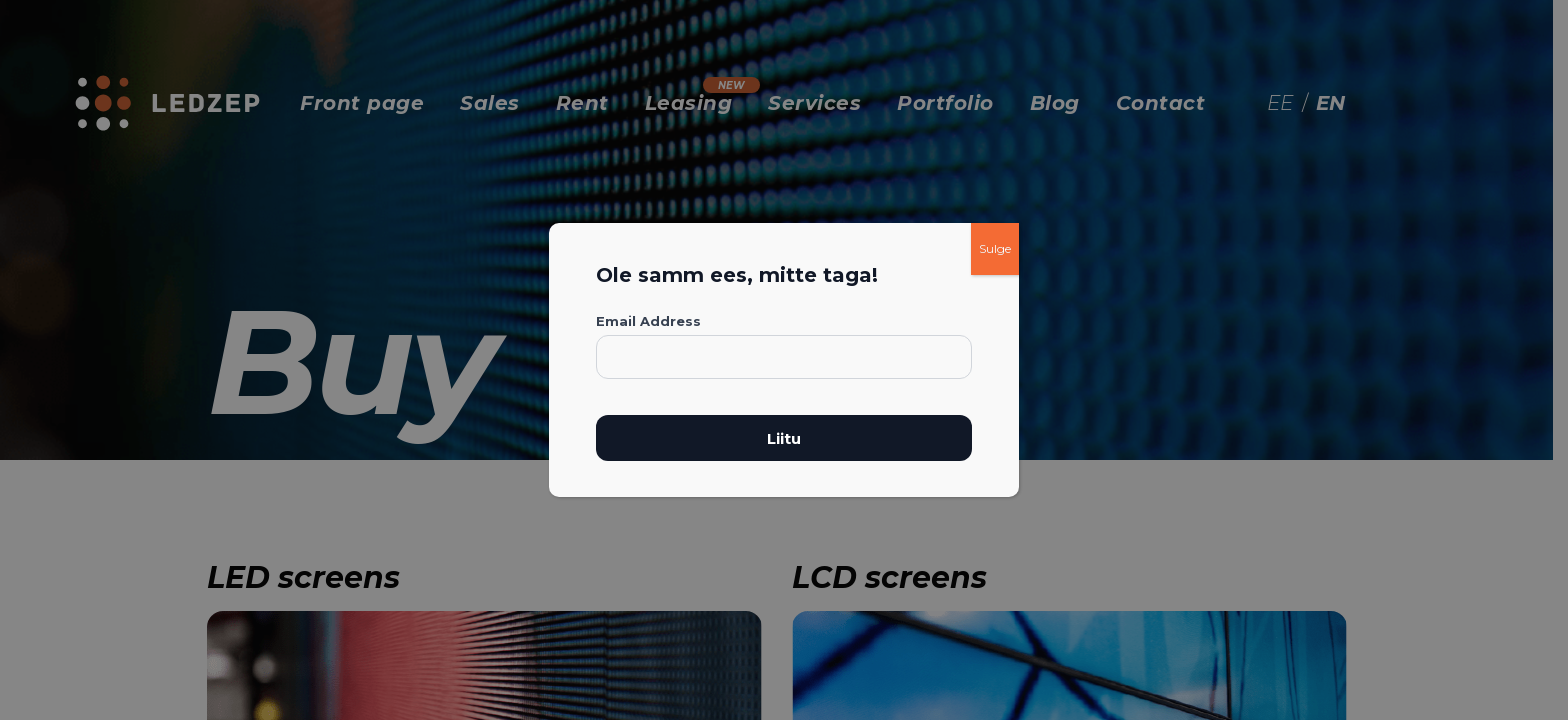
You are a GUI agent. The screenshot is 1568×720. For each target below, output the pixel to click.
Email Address (648, 321)
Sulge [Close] (995, 248)
